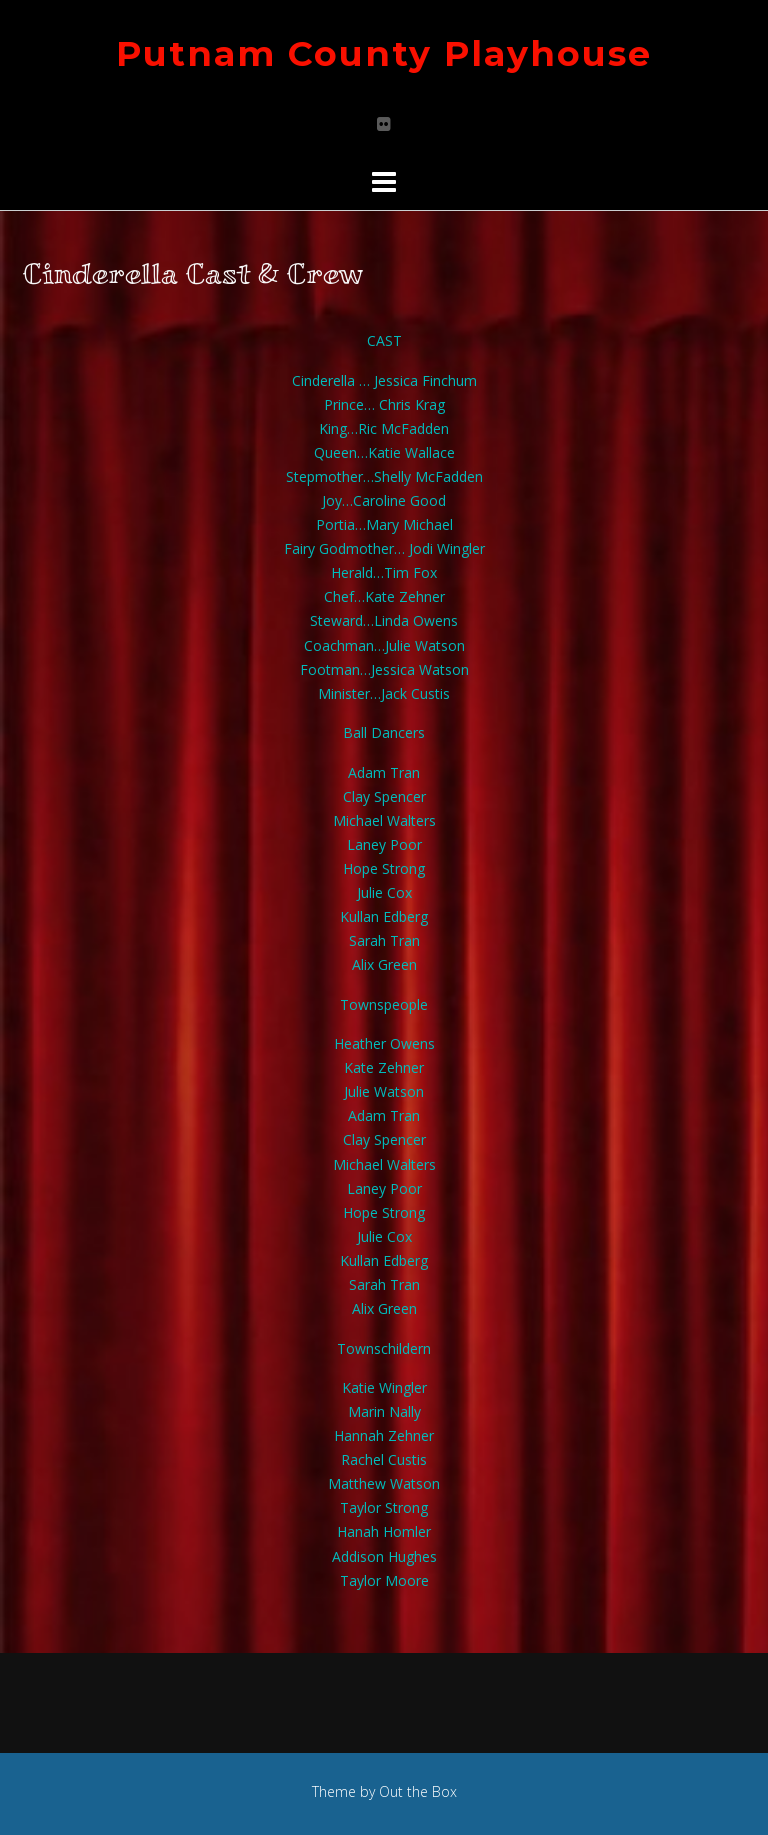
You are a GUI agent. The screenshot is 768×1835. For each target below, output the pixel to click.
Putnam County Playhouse (384, 53)
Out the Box (418, 1791)
